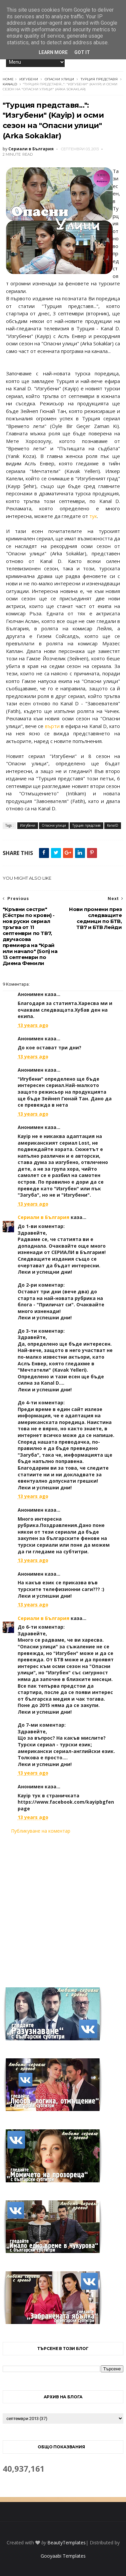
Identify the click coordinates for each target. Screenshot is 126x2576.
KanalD (10, 84)
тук (93, 516)
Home (8, 79)
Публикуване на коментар (40, 1831)
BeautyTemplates (66, 2542)
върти (52, 726)
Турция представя (99, 79)
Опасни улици (59, 79)
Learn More (53, 52)
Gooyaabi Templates (63, 2556)
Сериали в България (43, 1217)
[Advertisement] (63, 1907)
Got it (82, 52)
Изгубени (28, 79)
